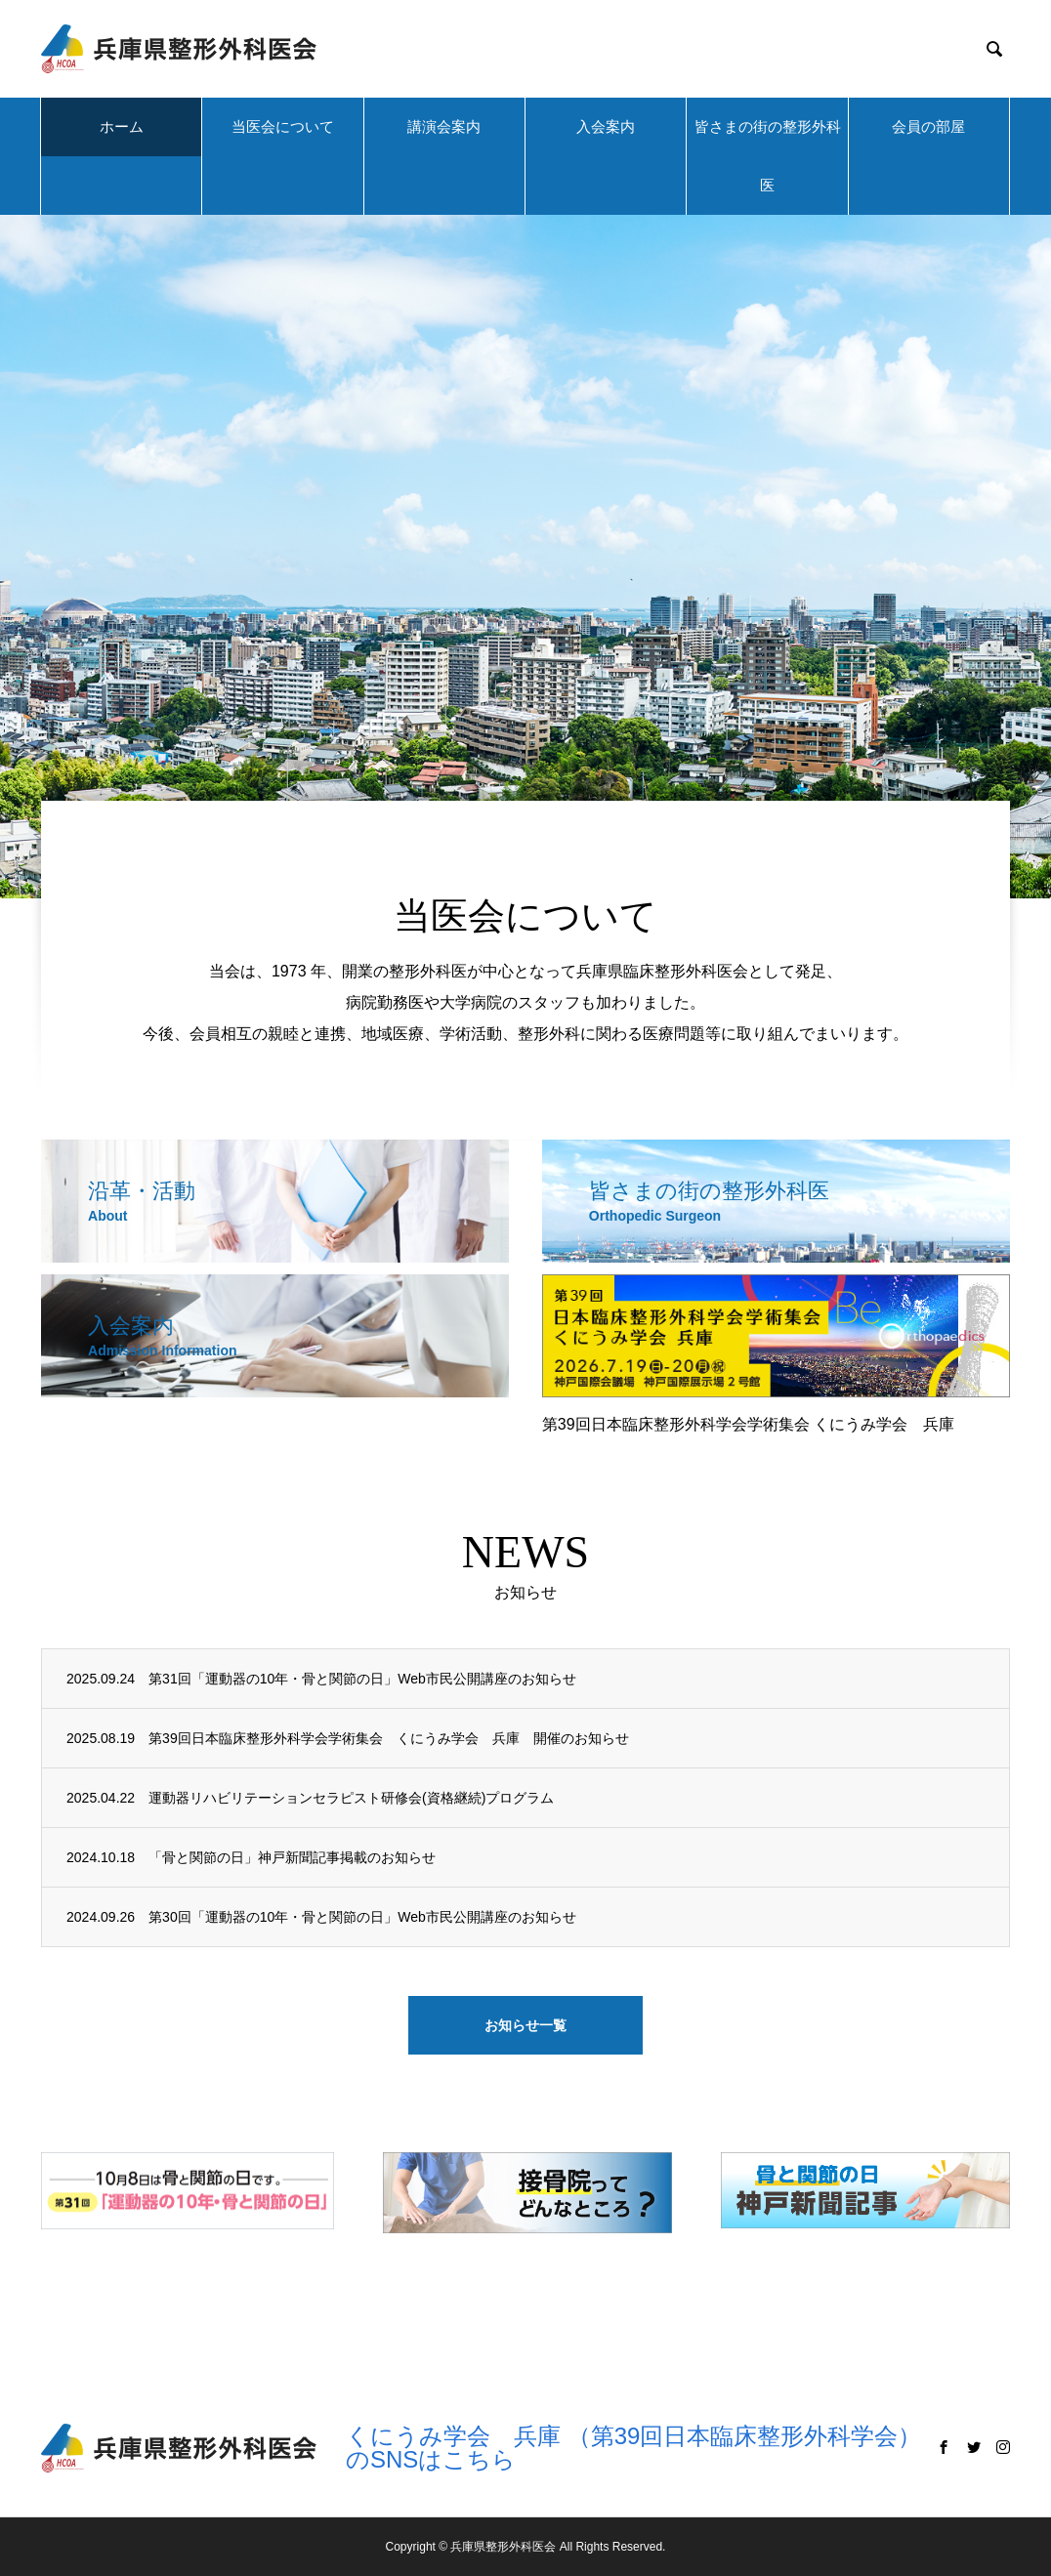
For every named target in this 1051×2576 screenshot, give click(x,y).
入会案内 (605, 126)
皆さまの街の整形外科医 (767, 155)
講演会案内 (444, 126)
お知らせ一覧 (525, 2025)
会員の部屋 (928, 126)
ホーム (122, 126)
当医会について (282, 126)
